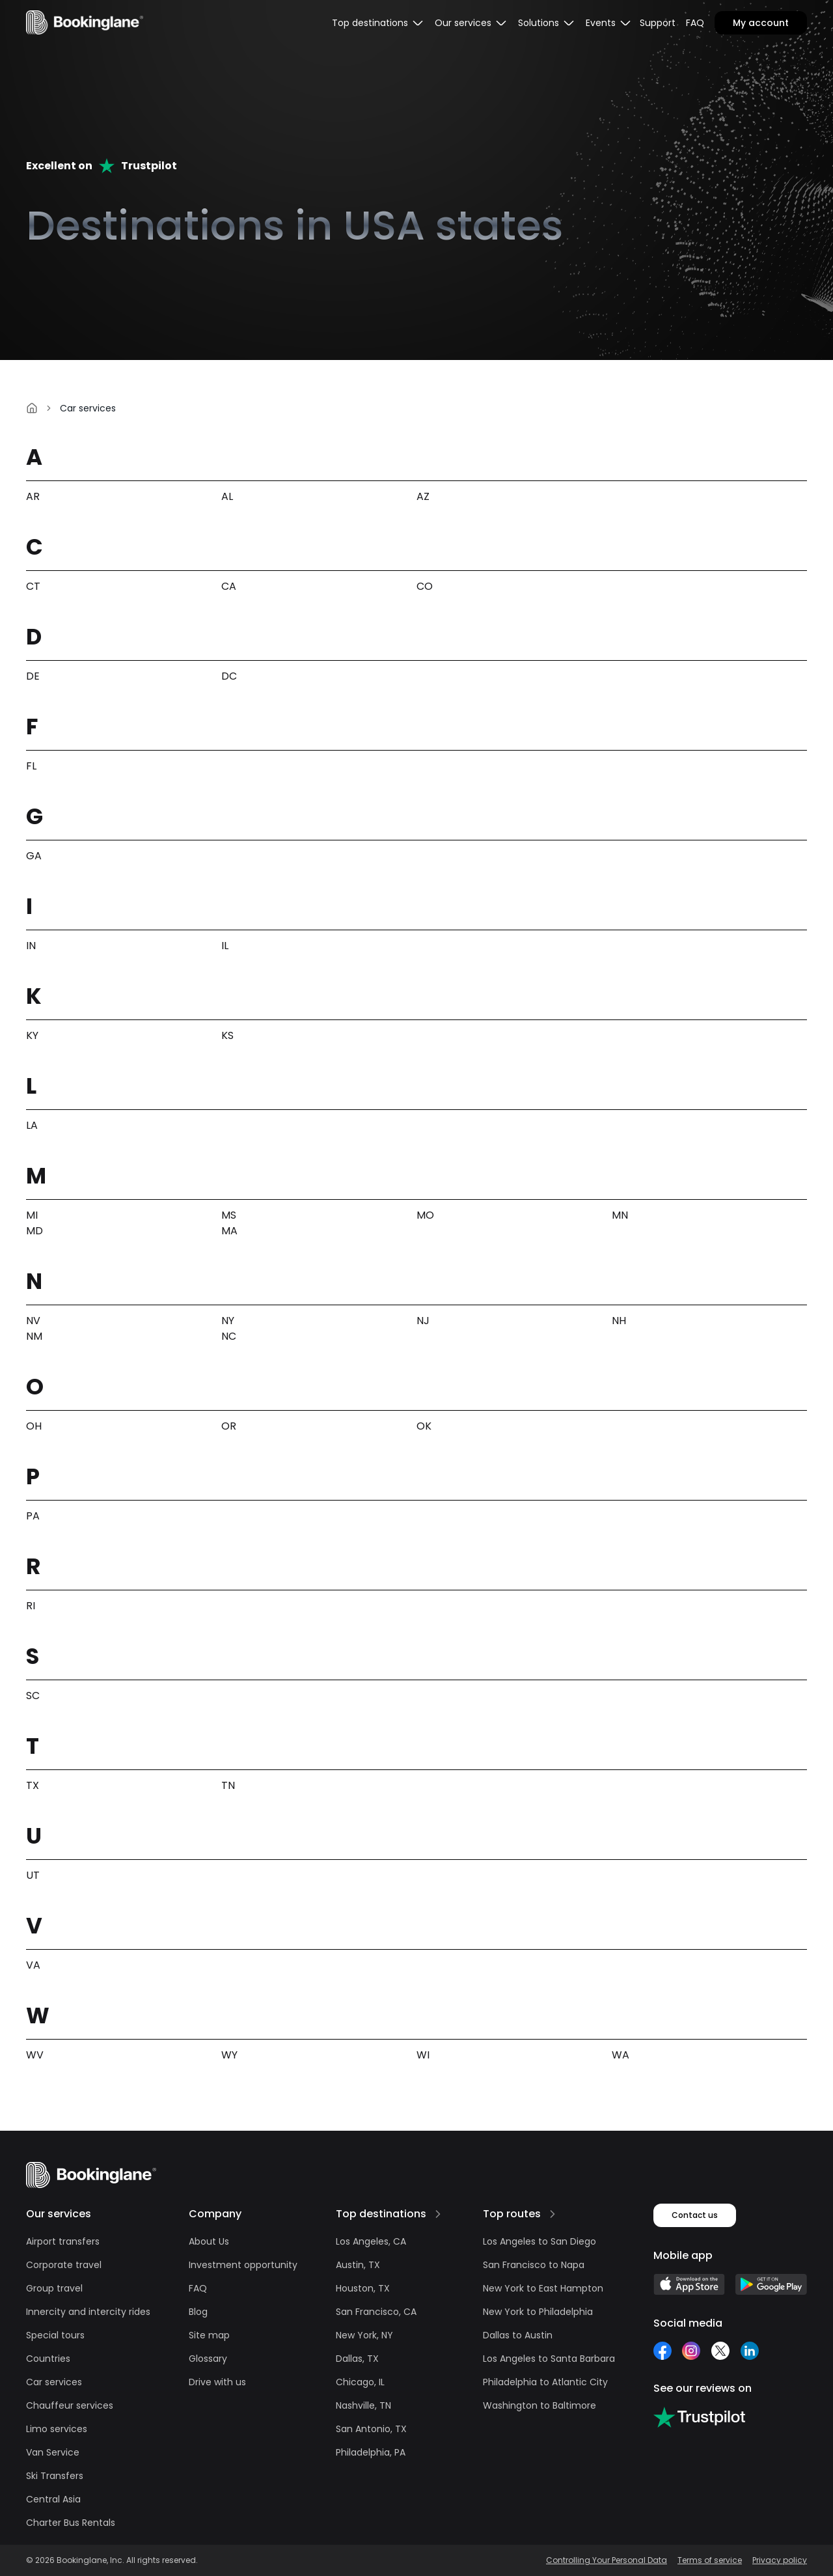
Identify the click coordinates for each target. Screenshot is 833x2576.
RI (30, 1605)
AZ (423, 496)
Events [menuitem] (609, 22)
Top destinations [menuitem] (378, 22)
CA (228, 586)
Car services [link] (88, 408)
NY (227, 1320)
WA (620, 2054)
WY (229, 2054)
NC (228, 1336)
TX (32, 1785)
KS (227, 1035)
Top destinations (381, 2213)
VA (33, 1965)
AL (227, 496)
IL (224, 945)
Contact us (695, 2215)
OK (423, 1426)
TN (228, 1785)
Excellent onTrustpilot (101, 165)
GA (34, 855)
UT (33, 1875)
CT (33, 586)
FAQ (695, 22)
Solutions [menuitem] (546, 22)
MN (620, 1215)
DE (33, 676)
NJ (423, 1320)
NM (34, 1336)
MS (228, 1215)
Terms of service (709, 2560)
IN (31, 945)
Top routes (512, 2213)
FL (31, 765)
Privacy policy (779, 2560)
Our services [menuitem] (471, 22)
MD (34, 1230)
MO (425, 1215)
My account (761, 22)
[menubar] (378, 23)
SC (33, 1695)
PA (33, 1515)
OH (34, 1426)
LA (32, 1125)
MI (32, 1215)
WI (423, 2054)
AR (33, 496)
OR (228, 1426)
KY (32, 1035)
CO (424, 586)
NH (619, 1320)
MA (229, 1230)
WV (35, 2054)
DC (229, 676)
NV (33, 1320)
